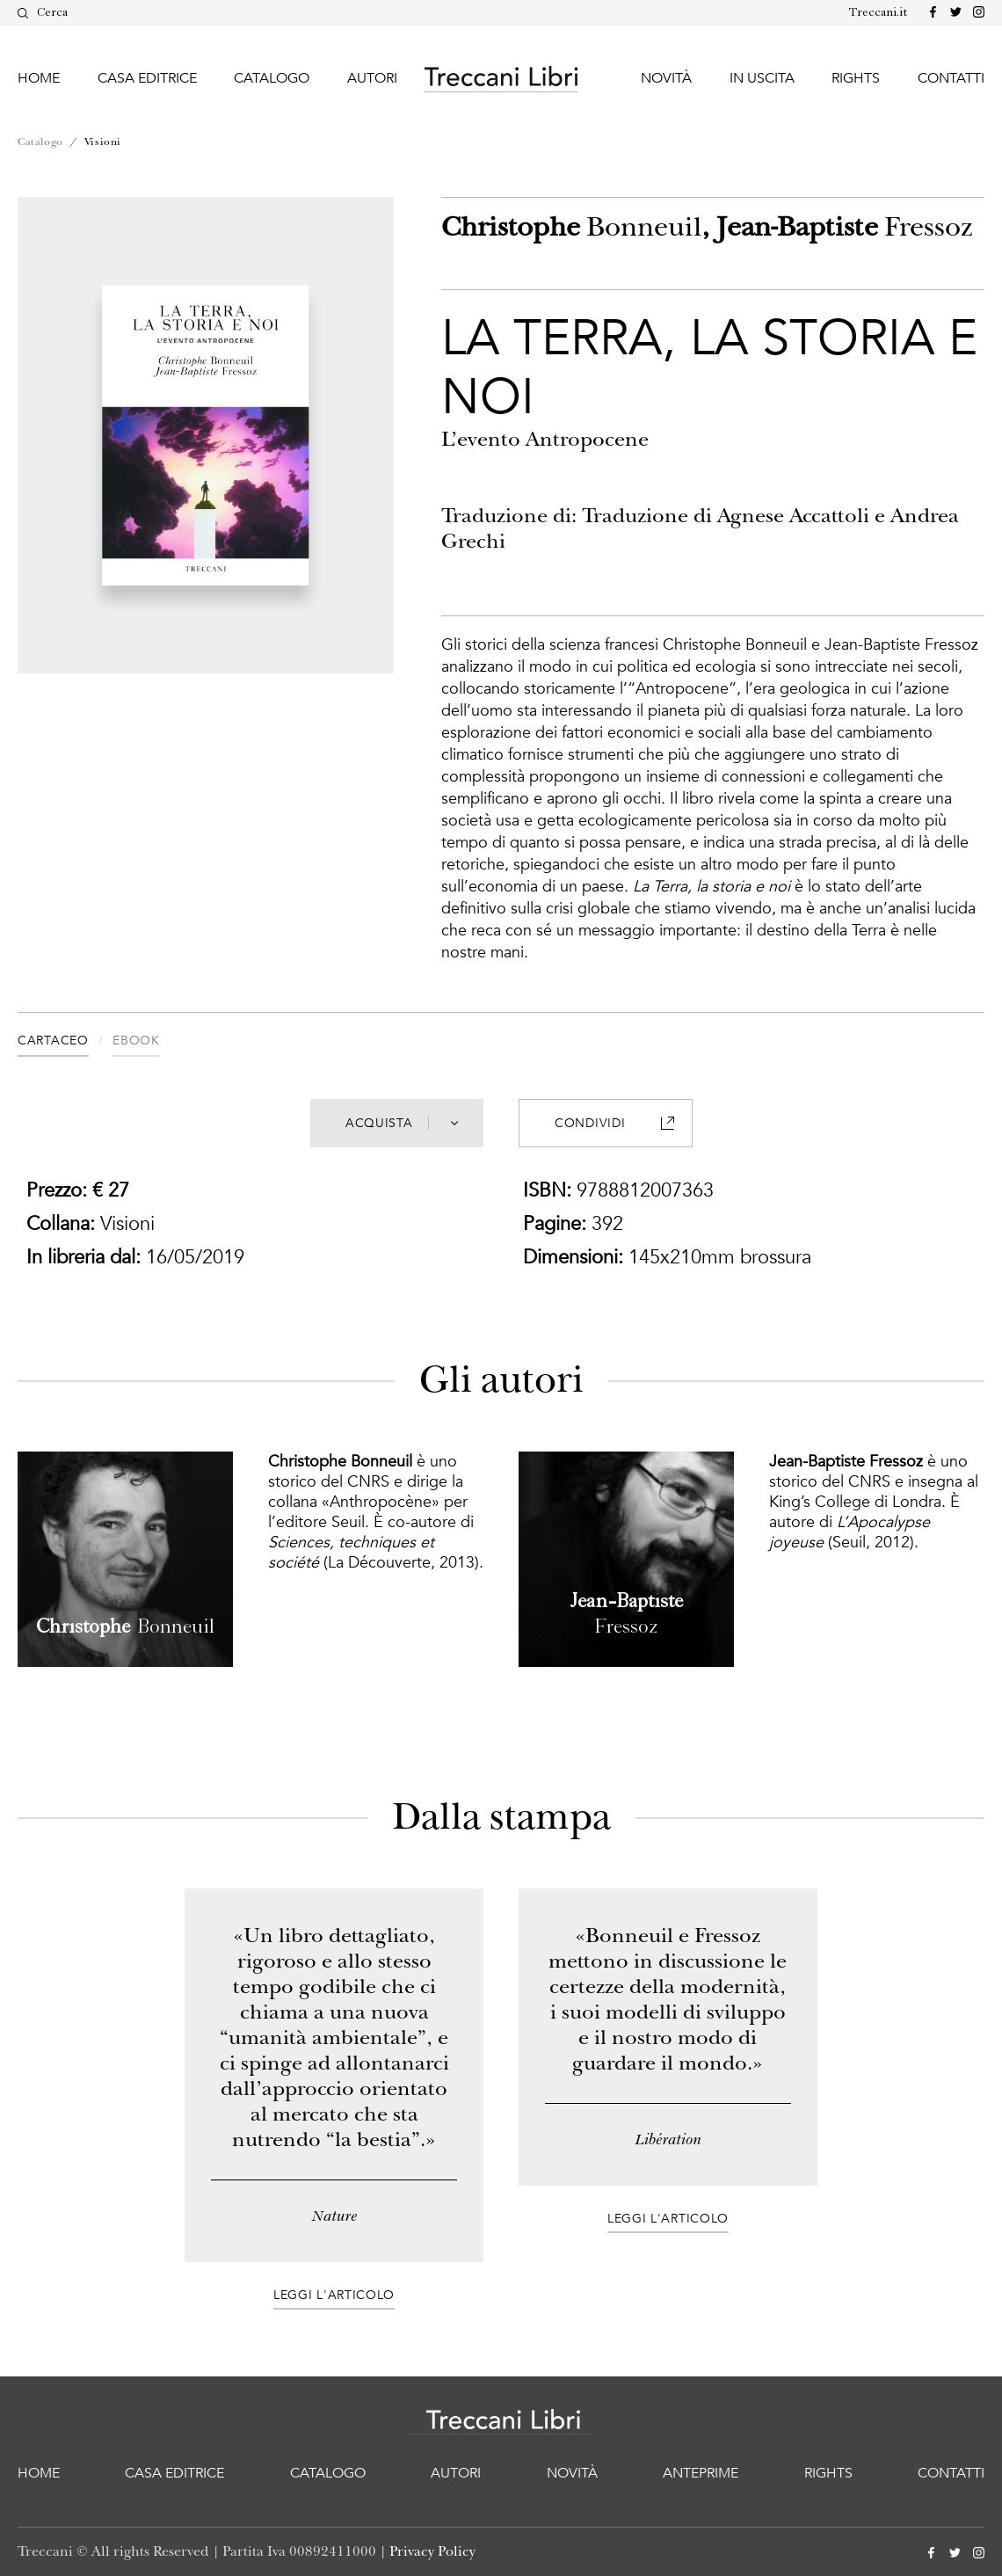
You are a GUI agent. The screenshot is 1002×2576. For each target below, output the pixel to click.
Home (39, 78)
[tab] (65, 1043)
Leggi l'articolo (334, 2295)
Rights (855, 78)
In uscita (762, 78)
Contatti (951, 78)
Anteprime (700, 2473)
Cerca (43, 12)
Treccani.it (878, 12)
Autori (372, 78)
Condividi (614, 1123)
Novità (666, 78)
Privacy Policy (432, 2552)
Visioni (102, 142)
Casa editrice (147, 78)
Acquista (401, 1123)
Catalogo (271, 78)
